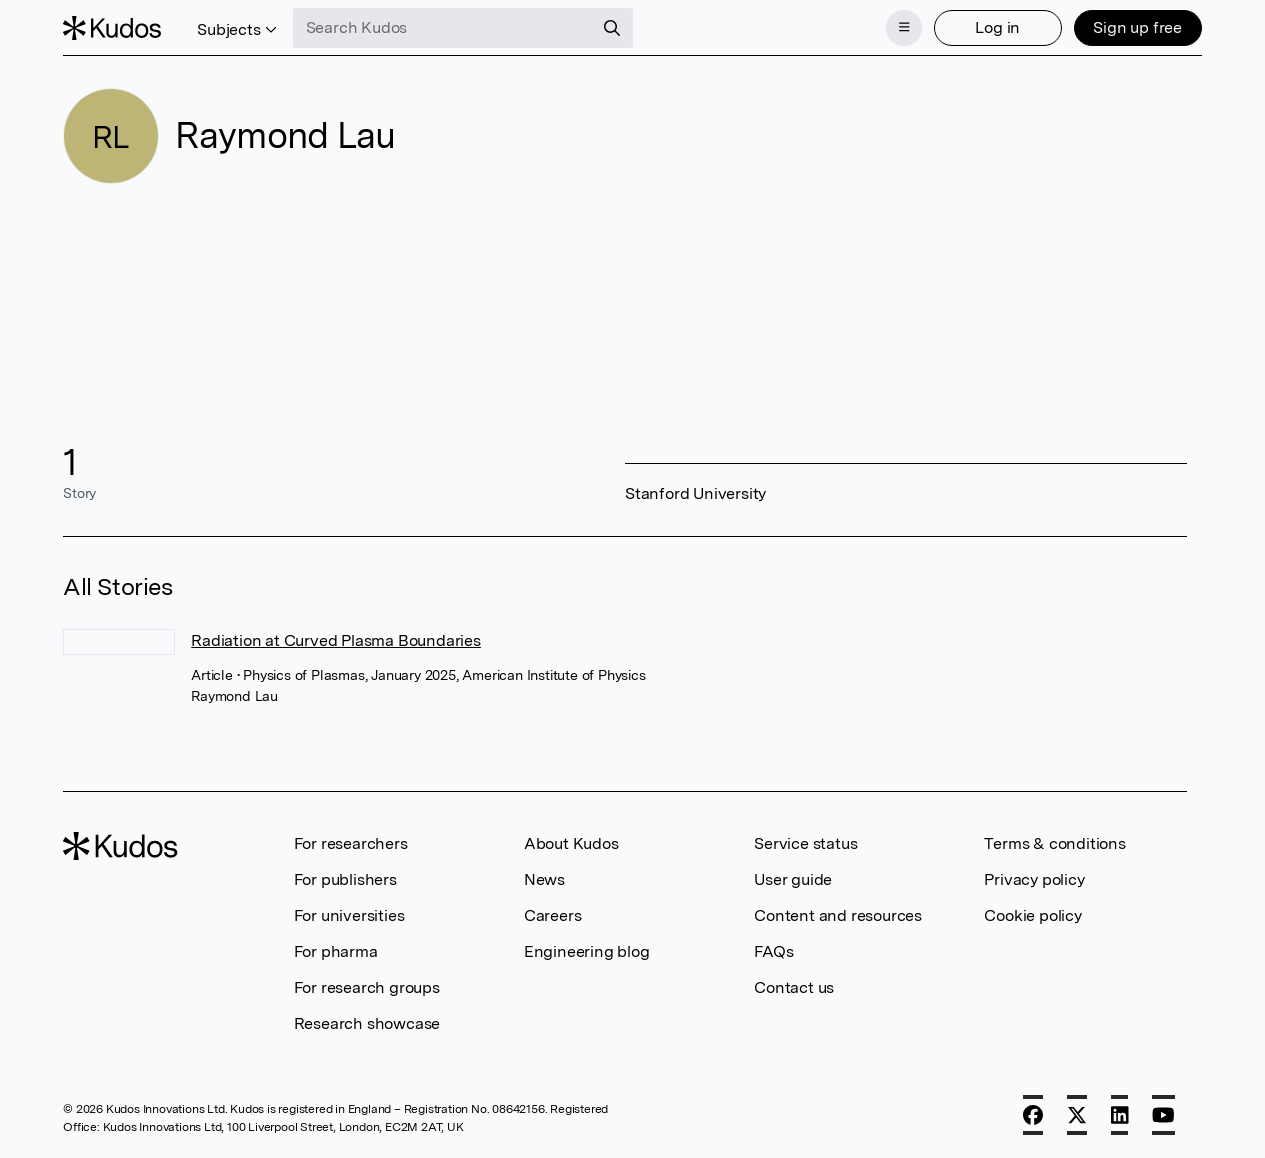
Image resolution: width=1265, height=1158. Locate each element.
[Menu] (904, 28)
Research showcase (367, 1023)
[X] (1077, 1115)
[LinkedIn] (1120, 1115)
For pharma (336, 951)
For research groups (367, 987)
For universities (349, 915)
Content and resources (838, 915)
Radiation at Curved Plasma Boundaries (336, 640)
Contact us (794, 987)
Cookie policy (1032, 915)
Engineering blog (587, 951)
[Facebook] (1033, 1115)
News (544, 879)
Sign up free (1137, 27)
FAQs (773, 951)
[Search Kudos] (443, 28)
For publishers (345, 879)
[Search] (612, 28)
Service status (805, 843)
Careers (553, 915)
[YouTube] (1163, 1115)
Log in (997, 27)
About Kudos (571, 843)
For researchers (351, 843)
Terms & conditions (1054, 843)
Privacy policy (1034, 879)
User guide (793, 879)
